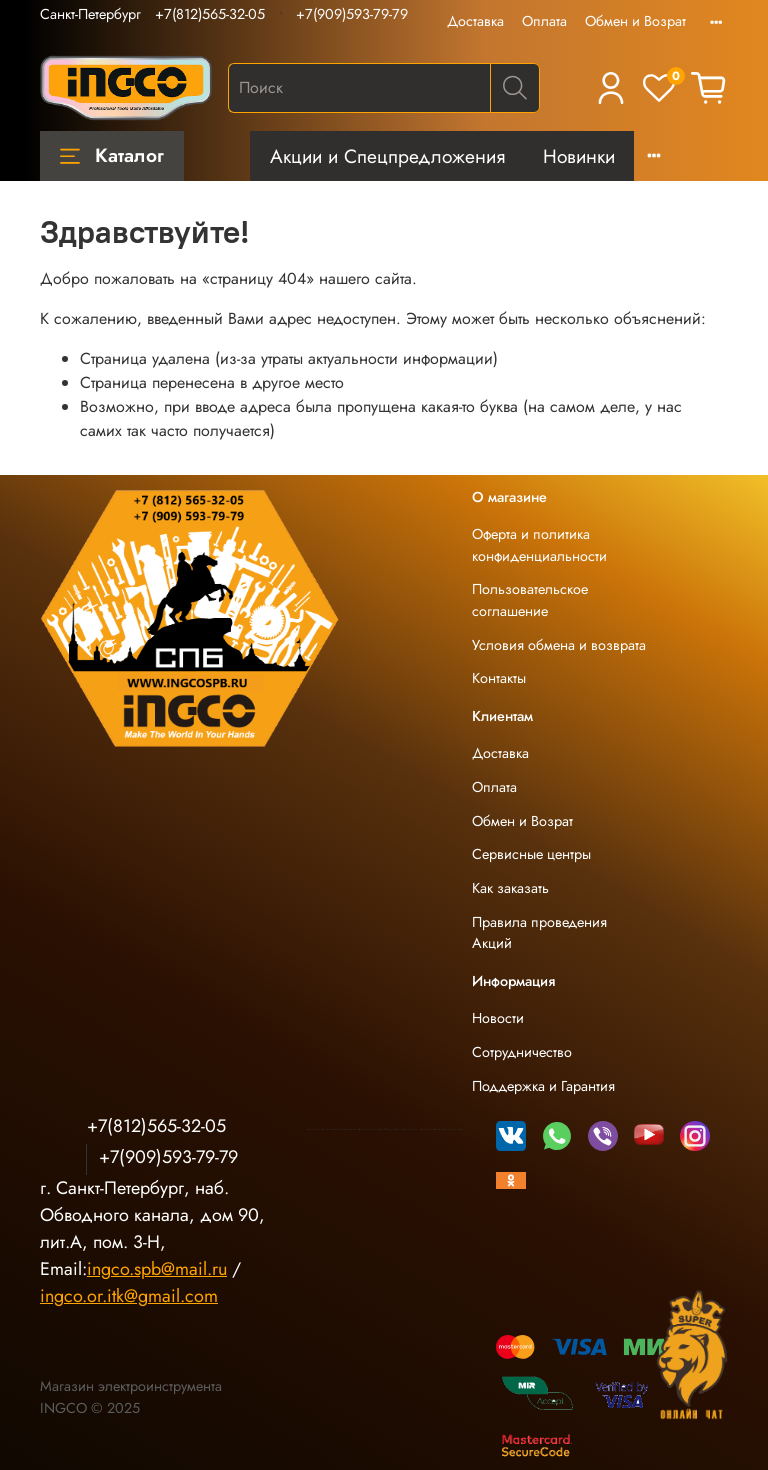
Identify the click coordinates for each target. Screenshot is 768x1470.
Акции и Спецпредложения (387, 156)
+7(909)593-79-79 (352, 14)
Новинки (579, 156)
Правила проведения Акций (539, 933)
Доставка (475, 21)
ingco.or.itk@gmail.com (129, 1296)
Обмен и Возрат (635, 21)
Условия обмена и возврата (559, 645)
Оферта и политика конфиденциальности (539, 545)
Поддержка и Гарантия (543, 1086)
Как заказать (510, 888)
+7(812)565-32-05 (210, 14)
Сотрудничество (522, 1052)
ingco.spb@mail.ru (157, 1269)
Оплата (544, 21)
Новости (498, 1018)
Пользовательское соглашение (530, 600)
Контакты (499, 678)
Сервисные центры (531, 854)
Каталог (112, 155)
